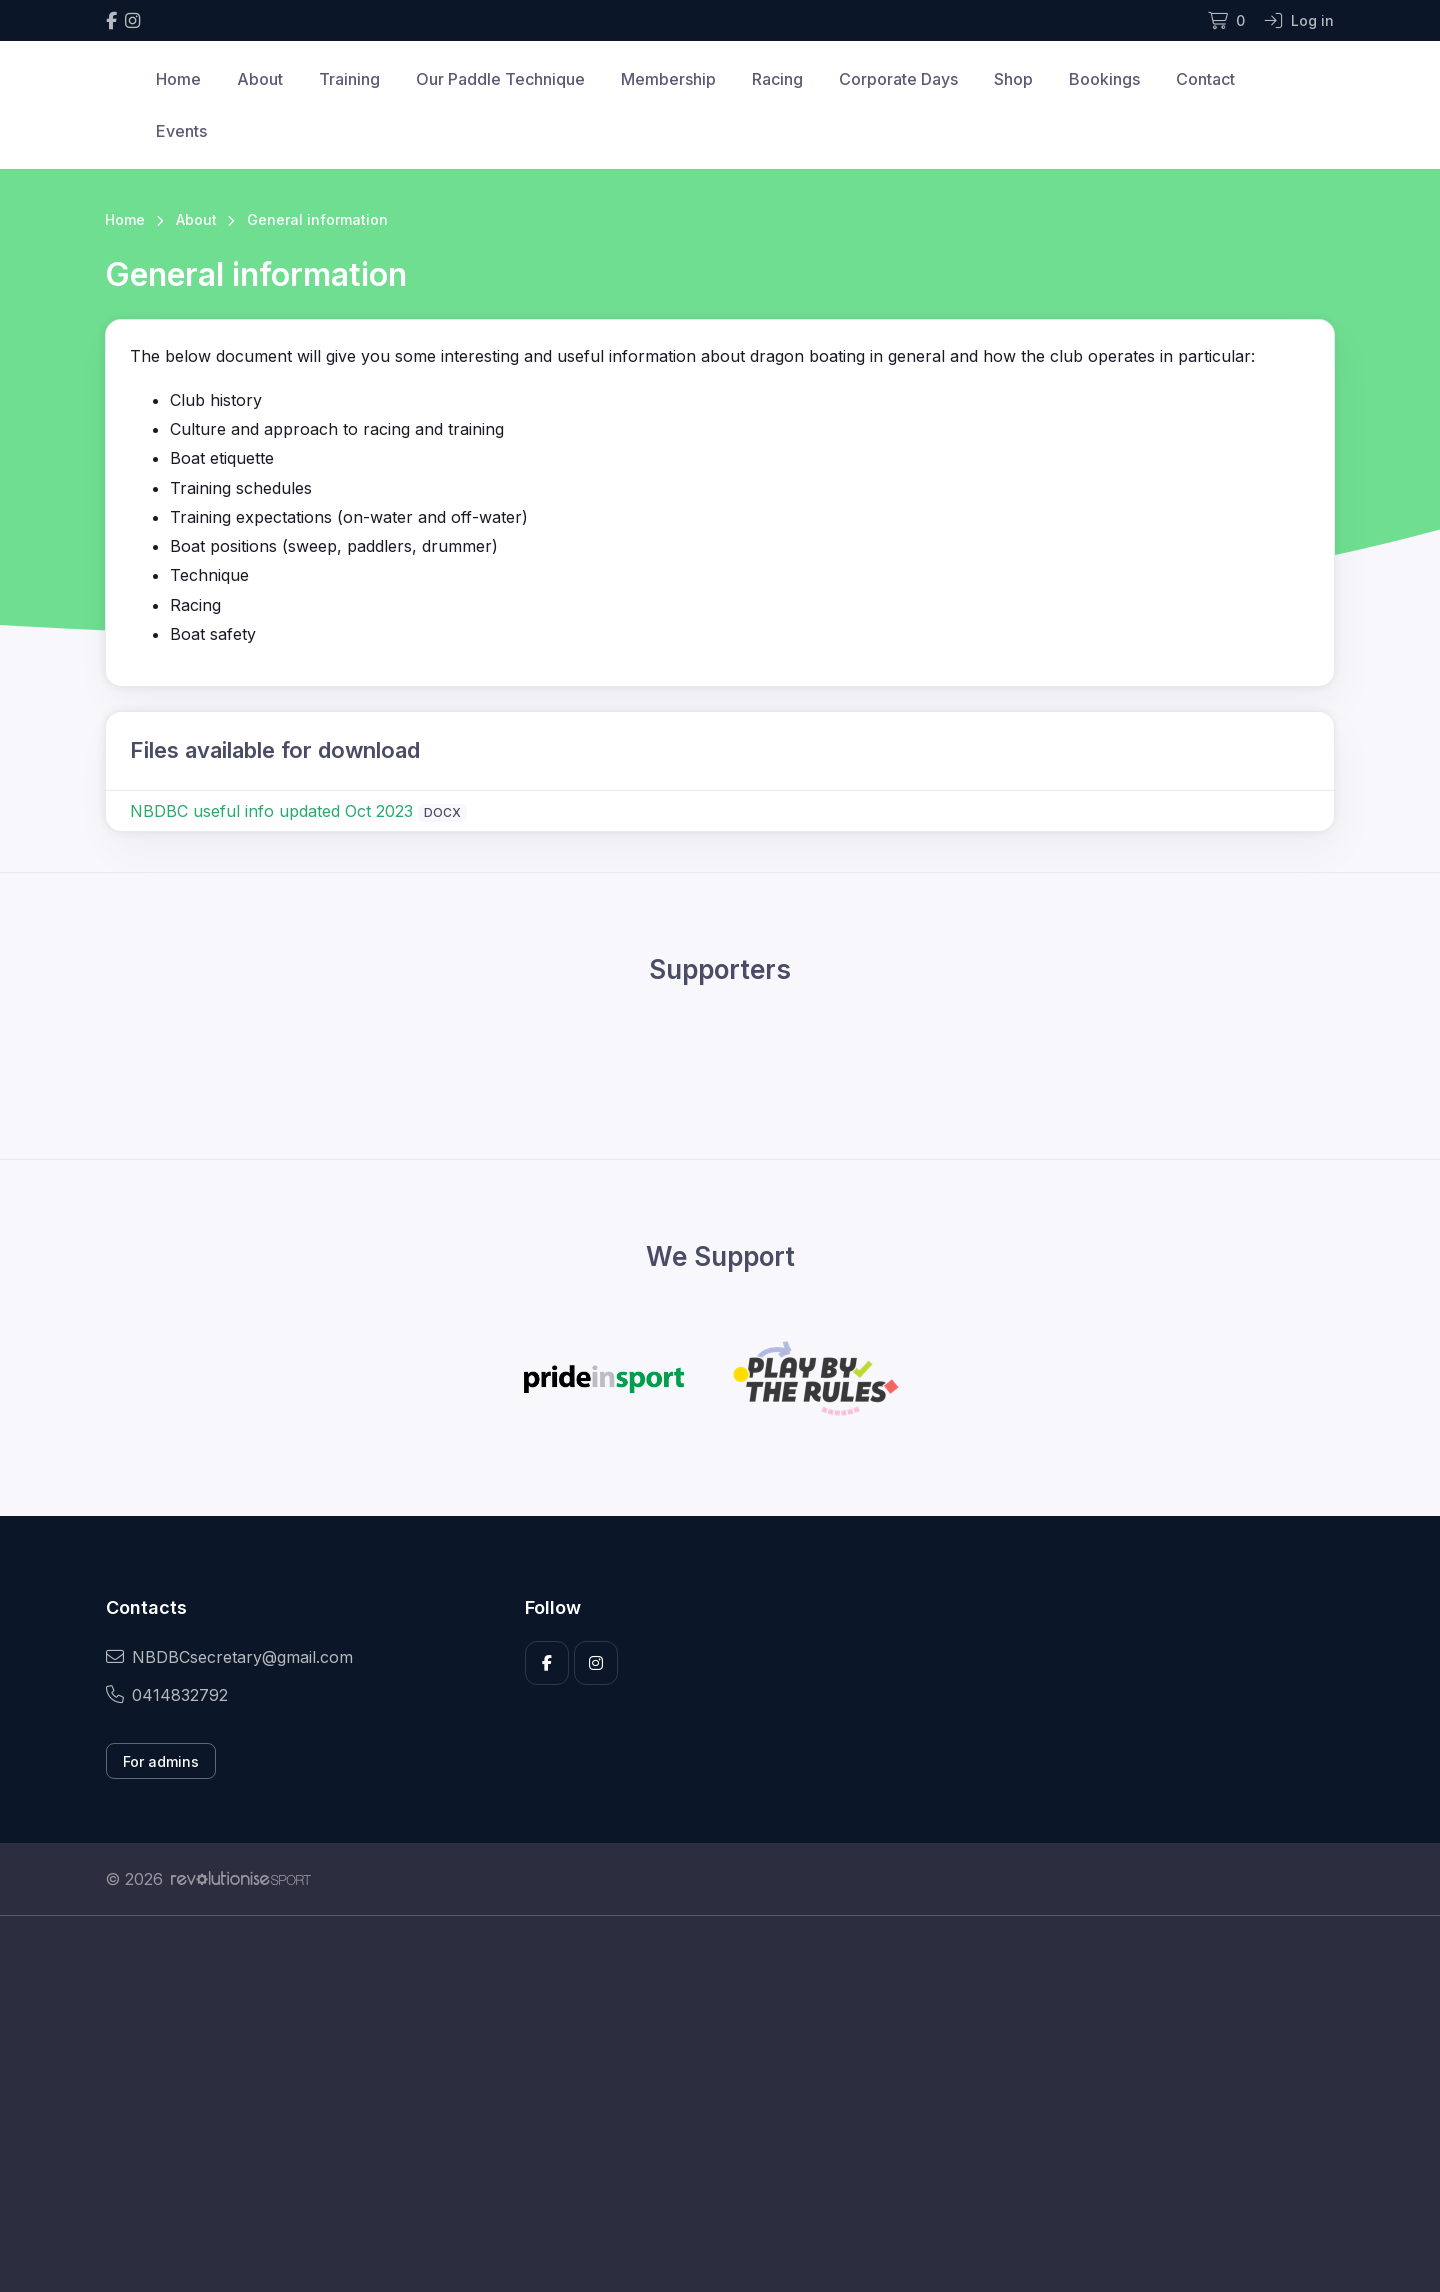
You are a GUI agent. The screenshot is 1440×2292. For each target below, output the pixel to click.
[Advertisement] (705, 2104)
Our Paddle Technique (500, 79)
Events (181, 131)
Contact (1205, 79)
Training (349, 79)
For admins (161, 1761)
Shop (1013, 79)
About (260, 79)
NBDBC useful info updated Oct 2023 (271, 811)
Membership (668, 79)
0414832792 (167, 1695)
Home (178, 79)
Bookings (1104, 79)
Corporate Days (898, 79)
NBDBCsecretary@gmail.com (229, 1657)
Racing (777, 79)
